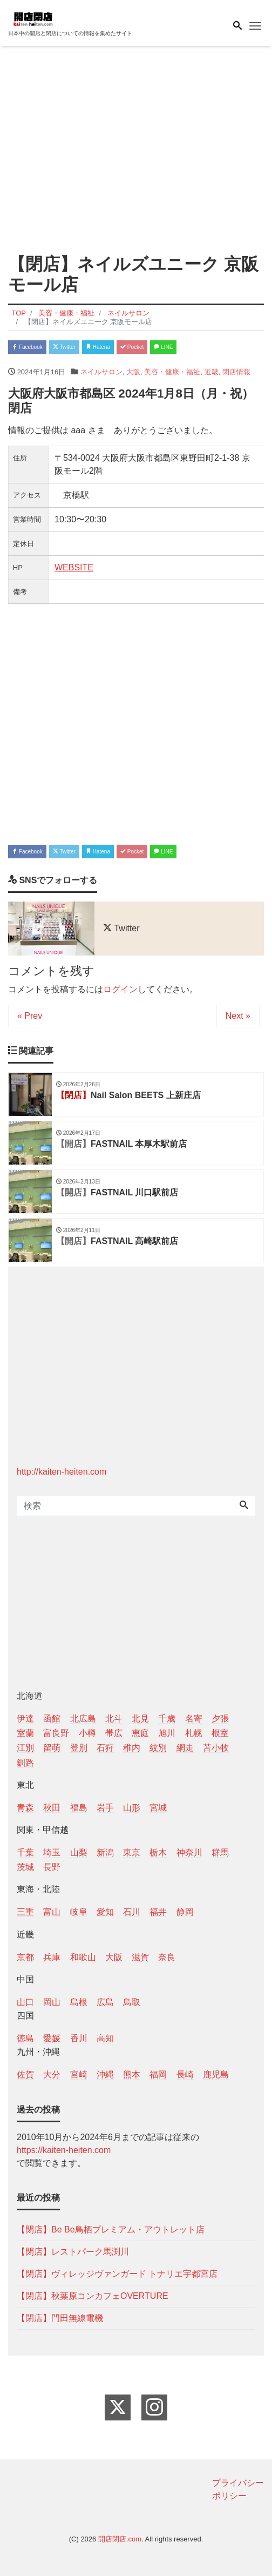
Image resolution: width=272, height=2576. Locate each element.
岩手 (105, 1807)
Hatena (98, 347)
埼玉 (51, 1852)
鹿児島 (216, 2074)
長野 (51, 1867)
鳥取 (131, 2002)
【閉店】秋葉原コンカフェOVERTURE (92, 2296)
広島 (105, 2002)
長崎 (185, 2074)
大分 (51, 2074)
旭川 (166, 1733)
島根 (78, 2002)
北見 (140, 1718)
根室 (220, 1733)
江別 (25, 1747)
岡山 (51, 2002)
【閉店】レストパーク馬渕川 (73, 2251)
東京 (131, 1852)
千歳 (166, 1718)
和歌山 (83, 1957)
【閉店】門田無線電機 (60, 2318)
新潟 (105, 1852)
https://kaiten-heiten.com (64, 2150)
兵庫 (51, 1957)
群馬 (220, 1852)
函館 (51, 1718)
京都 (25, 1957)
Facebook (27, 347)
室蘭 (25, 1733)
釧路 (25, 1762)
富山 (51, 1911)
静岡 (185, 1911)
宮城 (158, 1807)
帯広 (114, 1733)
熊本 (131, 2074)
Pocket (132, 347)
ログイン (120, 989)
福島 (78, 1807)
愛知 (105, 1911)
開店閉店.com (119, 2539)
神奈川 (189, 1852)
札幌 (193, 1733)
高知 (105, 2038)
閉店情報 (236, 372)
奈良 (166, 1957)
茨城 (25, 1867)
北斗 (114, 1718)
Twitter (64, 347)
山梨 (78, 1852)
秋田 (51, 1807)
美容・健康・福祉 (172, 372)
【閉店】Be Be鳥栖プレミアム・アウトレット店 (111, 2229)
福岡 (158, 2074)
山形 (131, 1807)
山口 (25, 2002)
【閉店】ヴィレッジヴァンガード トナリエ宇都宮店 (117, 2273)
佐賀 (25, 2074)
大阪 (133, 372)
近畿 (212, 372)
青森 (25, 1807)
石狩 (105, 1747)
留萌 (51, 1747)
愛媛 (51, 2038)
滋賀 (140, 1957)
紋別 (158, 1747)
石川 (131, 1911)
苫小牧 (216, 1747)
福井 (158, 1911)
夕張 (220, 1718)
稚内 (131, 1747)
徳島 (25, 2038)
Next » (238, 1015)
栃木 (158, 1852)
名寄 (193, 1718)
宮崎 (78, 2074)
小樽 (87, 1733)
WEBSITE (74, 567)
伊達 (25, 1718)
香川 (78, 2038)
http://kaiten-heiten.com (61, 1471)
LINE (163, 347)
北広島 (83, 1718)
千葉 (25, 1852)
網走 (185, 1747)
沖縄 (105, 2074)
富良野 (56, 1733)
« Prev (29, 1015)
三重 (25, 1911)
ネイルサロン (101, 372)
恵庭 (140, 1733)
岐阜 (78, 1911)
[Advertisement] (136, 147)
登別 (78, 1747)
